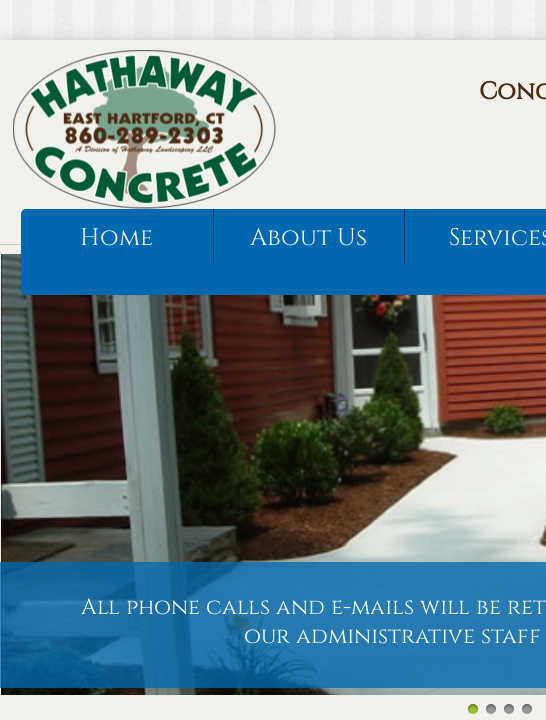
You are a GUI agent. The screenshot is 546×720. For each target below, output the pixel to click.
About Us (308, 238)
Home (116, 238)
